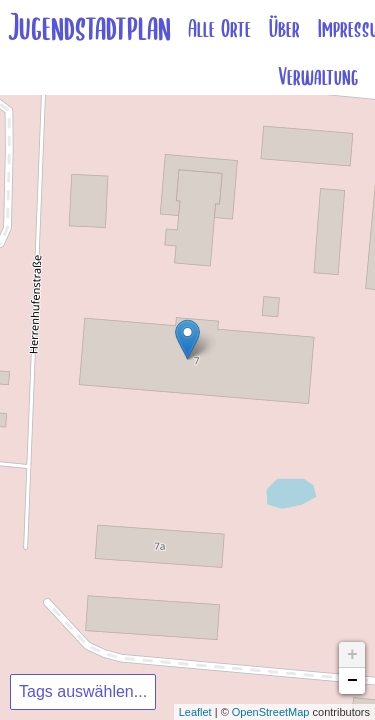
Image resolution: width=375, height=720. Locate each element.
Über (284, 29)
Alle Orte (219, 29)
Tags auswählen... (83, 691)
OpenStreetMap (271, 712)
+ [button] (352, 655)
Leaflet (195, 712)
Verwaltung (318, 77)
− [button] (352, 681)
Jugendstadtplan (89, 28)
